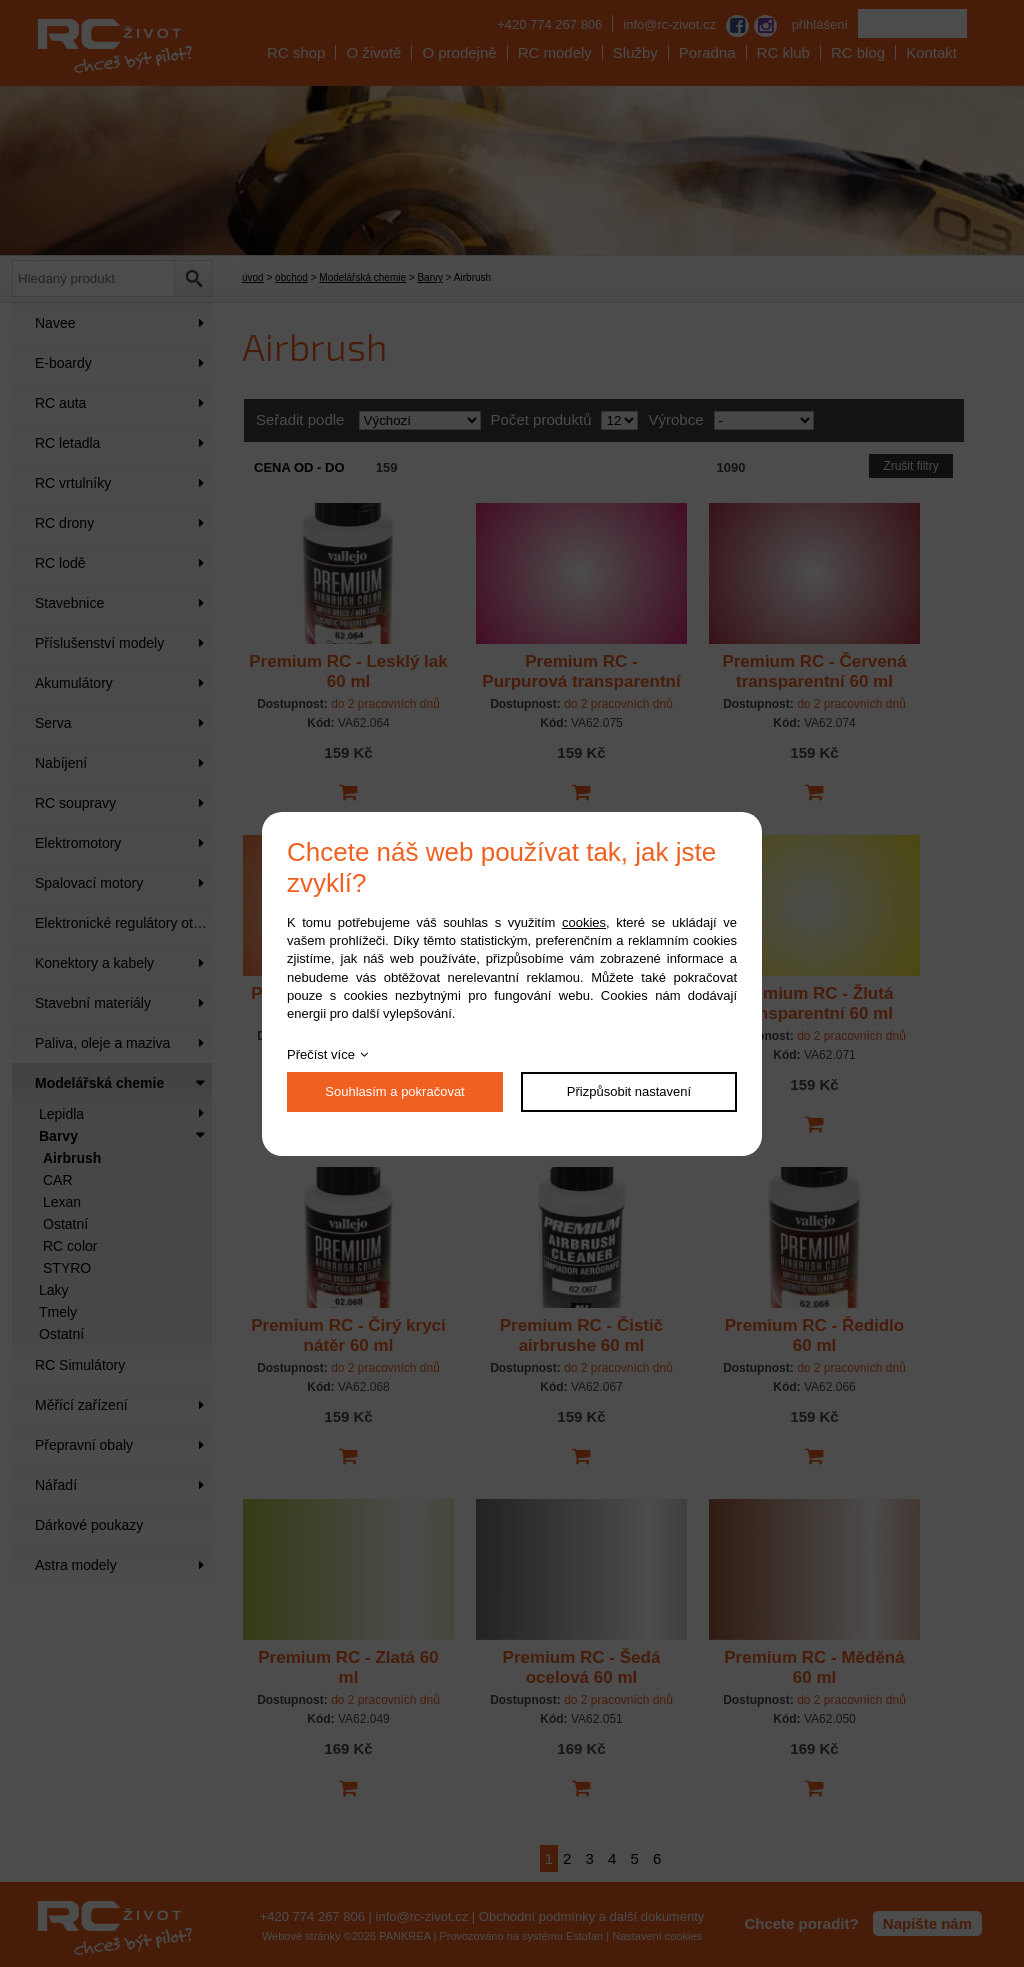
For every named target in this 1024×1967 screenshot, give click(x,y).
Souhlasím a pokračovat (394, 1091)
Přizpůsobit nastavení (629, 1091)
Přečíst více (321, 1054)
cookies (584, 922)
